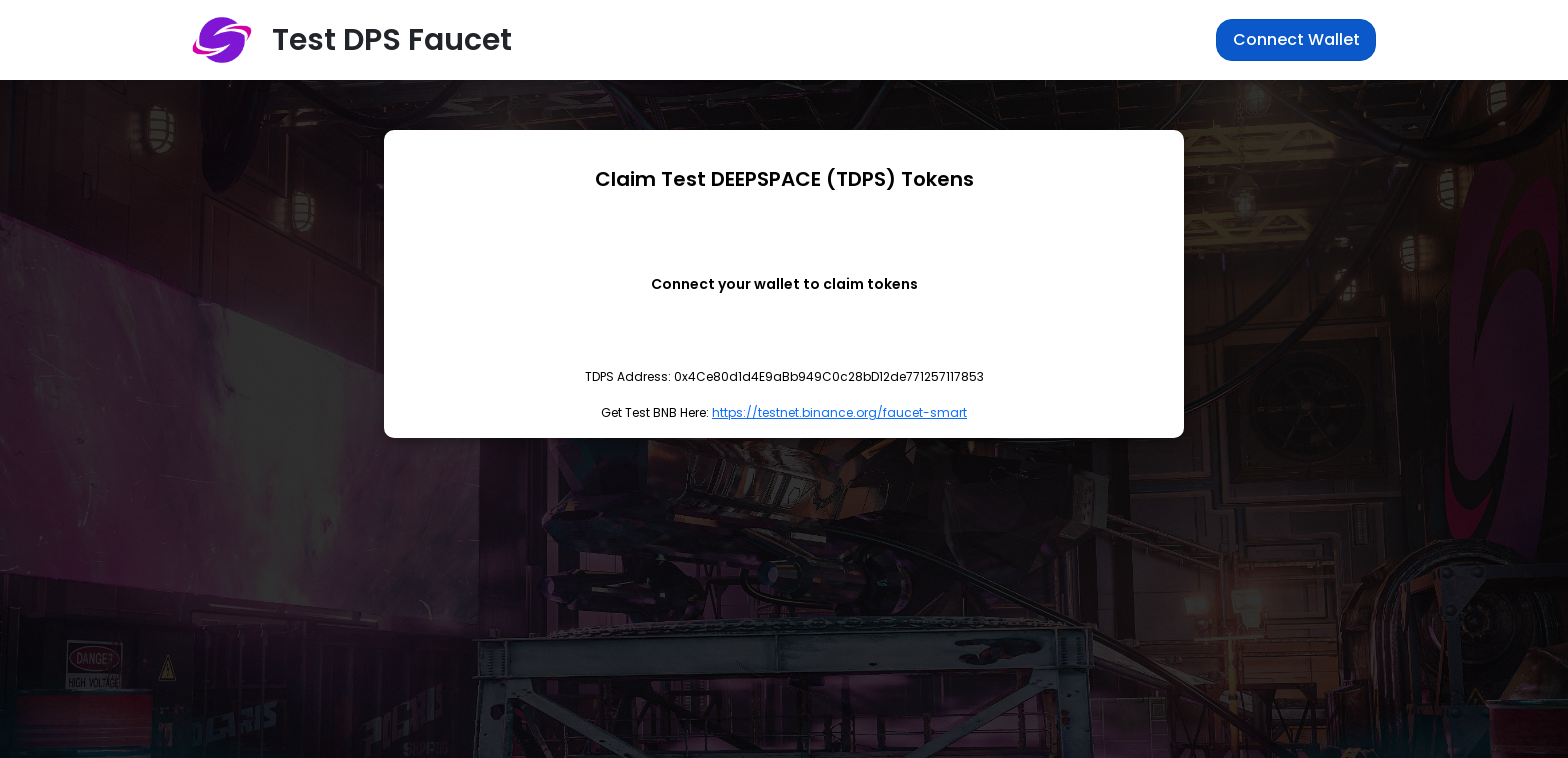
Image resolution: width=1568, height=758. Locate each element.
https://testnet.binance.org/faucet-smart (839, 412)
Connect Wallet (1296, 39)
